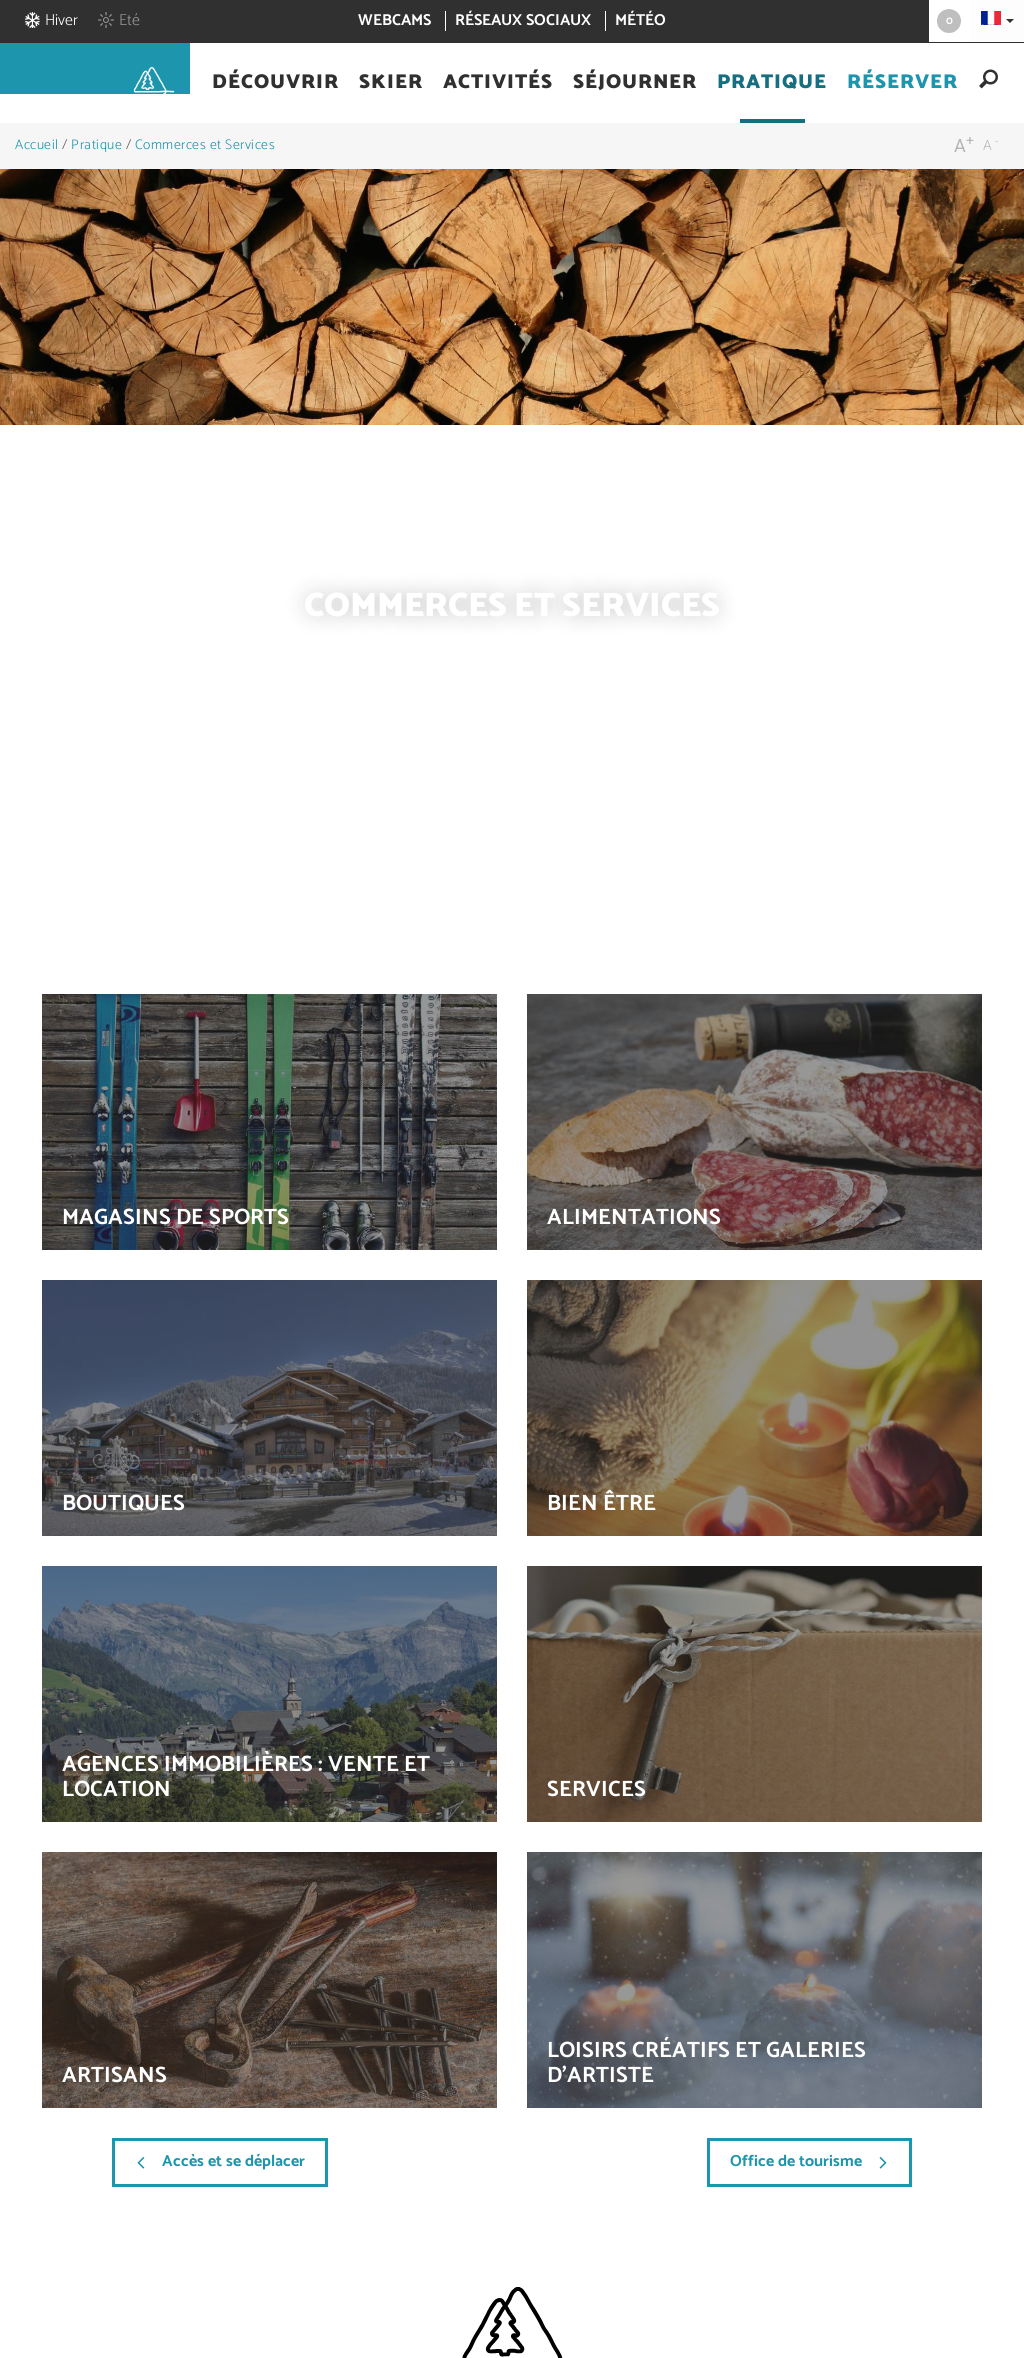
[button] (275, 83)
